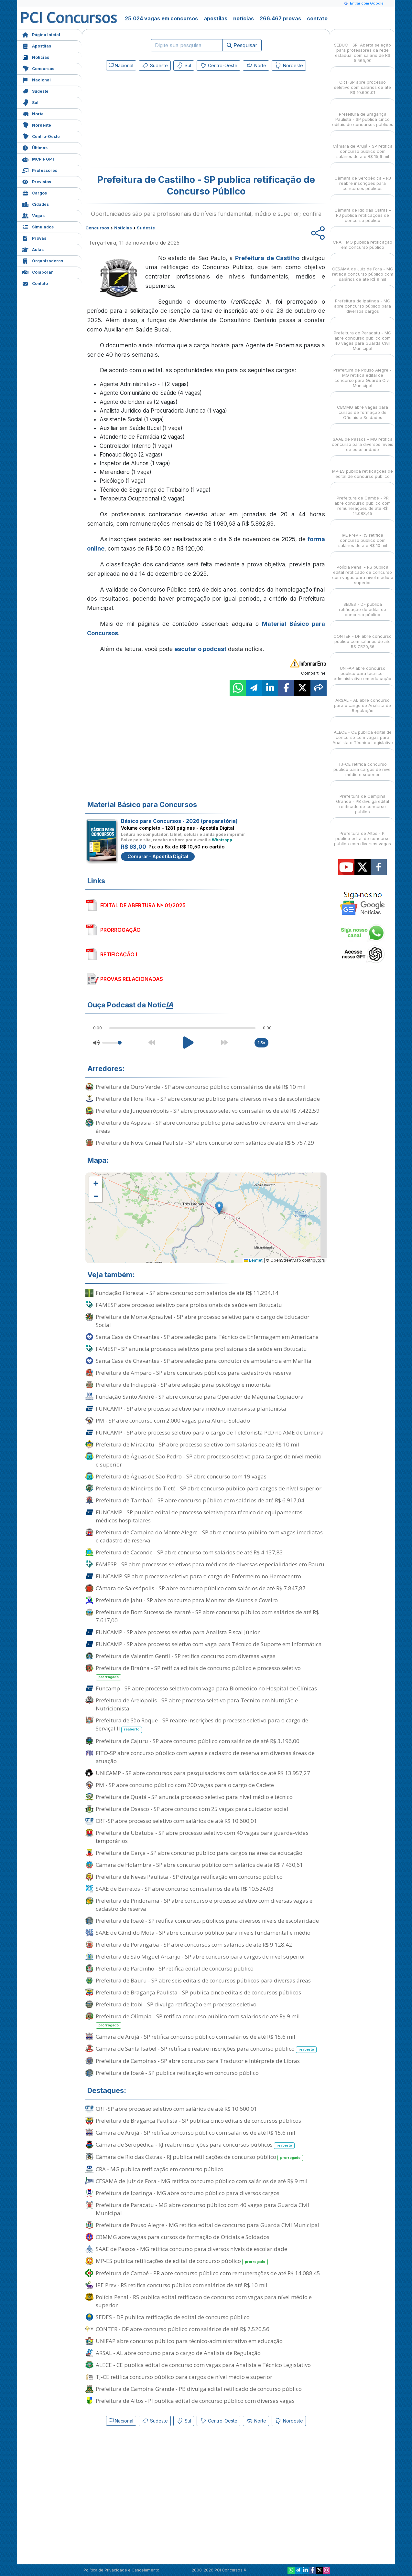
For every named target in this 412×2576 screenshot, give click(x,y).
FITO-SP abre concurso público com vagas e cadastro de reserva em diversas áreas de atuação (205, 1757)
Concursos (38, 68)
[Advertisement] (153, 120)
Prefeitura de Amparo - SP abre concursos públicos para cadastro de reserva (194, 1372)
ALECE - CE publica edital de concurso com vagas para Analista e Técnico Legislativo (203, 2365)
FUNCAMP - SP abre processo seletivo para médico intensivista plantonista (191, 1408)
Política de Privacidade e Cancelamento (121, 2570)
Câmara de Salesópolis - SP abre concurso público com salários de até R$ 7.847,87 (201, 1588)
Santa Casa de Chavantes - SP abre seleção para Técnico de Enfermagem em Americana (207, 1337)
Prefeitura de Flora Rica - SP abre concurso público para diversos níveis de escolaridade (208, 1098)
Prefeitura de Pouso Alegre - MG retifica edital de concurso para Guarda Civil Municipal (208, 2225)
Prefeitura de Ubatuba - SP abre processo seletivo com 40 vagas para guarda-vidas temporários (202, 1837)
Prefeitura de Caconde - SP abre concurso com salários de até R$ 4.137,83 (189, 1552)
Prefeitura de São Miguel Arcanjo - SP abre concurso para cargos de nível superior (200, 1956)
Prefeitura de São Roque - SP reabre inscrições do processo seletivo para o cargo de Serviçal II (202, 1725)
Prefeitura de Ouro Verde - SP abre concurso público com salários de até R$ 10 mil (201, 1086)
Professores (39, 170)
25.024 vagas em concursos (161, 18)
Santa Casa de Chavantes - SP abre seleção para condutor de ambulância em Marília (203, 1360)
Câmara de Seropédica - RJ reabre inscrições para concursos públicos (195, 2145)
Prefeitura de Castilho (267, 258)
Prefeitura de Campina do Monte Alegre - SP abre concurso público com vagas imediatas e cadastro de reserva (209, 1536)
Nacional (36, 79)
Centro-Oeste (41, 136)
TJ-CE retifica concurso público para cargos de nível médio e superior (184, 2377)
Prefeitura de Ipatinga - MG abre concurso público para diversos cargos (187, 2193)
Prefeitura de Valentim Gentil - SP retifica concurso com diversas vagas (186, 1656)
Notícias (35, 57)
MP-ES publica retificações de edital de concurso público (182, 2261)
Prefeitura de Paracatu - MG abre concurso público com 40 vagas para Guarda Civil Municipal (202, 2209)
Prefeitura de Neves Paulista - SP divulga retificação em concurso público (189, 1876)
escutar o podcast (200, 649)
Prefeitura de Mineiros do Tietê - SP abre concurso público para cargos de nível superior (208, 1488)
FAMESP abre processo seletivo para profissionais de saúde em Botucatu (189, 1305)
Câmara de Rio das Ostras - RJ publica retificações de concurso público (199, 2157)
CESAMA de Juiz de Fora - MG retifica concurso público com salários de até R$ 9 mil (202, 2181)
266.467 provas (280, 18)
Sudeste (35, 91)
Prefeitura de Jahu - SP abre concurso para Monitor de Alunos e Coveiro (187, 1600)
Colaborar (37, 271)
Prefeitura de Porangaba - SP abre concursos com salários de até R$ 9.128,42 (194, 1944)
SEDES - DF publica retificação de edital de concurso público (173, 2317)
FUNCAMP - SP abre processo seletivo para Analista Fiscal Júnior (178, 1632)
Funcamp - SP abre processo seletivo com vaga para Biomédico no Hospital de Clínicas (206, 1688)
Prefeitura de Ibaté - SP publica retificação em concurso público (177, 2073)
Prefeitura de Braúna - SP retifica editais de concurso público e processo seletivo (198, 1672)
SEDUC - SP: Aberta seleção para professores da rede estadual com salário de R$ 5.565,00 (362, 47)
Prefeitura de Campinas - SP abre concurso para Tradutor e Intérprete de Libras (198, 2061)
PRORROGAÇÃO (120, 930)
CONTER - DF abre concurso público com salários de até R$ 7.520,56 (182, 2329)
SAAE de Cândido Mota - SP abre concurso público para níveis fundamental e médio (203, 1932)
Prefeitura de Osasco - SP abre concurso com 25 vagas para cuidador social (192, 1809)
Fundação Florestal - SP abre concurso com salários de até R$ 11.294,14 (187, 1293)
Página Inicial (41, 34)
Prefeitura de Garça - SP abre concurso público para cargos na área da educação (199, 1852)
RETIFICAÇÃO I (118, 954)
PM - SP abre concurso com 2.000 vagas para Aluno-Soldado (173, 1420)
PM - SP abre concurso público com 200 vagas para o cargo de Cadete (185, 1785)
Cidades (35, 204)
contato (317, 18)
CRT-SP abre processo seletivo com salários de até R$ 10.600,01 (176, 1820)
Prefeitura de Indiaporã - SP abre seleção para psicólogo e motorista (183, 1384)
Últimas (35, 147)
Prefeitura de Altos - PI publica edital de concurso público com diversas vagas (195, 2400)
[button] (95, 1182)
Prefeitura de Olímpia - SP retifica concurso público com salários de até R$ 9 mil (198, 2021)
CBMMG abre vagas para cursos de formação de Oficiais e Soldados (182, 2237)
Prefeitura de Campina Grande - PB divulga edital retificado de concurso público (199, 2388)
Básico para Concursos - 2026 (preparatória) (179, 821)
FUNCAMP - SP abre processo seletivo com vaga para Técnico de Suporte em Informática (209, 1644)
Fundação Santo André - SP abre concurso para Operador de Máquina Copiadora (200, 1396)
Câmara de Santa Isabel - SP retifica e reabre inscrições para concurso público (206, 2049)
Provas (34, 238)
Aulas (33, 249)
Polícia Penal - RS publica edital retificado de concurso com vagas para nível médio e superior (204, 2301)
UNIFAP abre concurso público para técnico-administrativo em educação (189, 2341)
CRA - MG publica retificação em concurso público (159, 2169)
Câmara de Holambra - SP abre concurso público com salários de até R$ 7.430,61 (199, 1864)
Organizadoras (42, 260)
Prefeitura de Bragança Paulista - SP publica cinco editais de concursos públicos (198, 1992)
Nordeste (36, 125)
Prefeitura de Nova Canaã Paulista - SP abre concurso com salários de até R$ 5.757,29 (205, 1142)
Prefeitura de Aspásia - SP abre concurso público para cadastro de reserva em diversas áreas (207, 1126)
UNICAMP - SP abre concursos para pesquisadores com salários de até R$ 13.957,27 (203, 1773)
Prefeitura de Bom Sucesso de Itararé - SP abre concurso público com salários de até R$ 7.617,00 (207, 1616)
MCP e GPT (38, 158)
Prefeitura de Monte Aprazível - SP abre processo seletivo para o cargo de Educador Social (202, 1321)
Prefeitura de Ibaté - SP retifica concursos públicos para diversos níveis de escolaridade (207, 1920)
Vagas (33, 215)
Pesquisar (242, 45)
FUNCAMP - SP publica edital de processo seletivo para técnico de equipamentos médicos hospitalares (199, 1516)
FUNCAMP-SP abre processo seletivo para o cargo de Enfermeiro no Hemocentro (198, 1576)
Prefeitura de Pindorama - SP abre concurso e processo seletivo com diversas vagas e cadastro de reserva (204, 1904)
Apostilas (36, 45)
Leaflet (253, 1260)
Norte (33, 113)
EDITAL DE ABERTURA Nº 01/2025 (143, 905)
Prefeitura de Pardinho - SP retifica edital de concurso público (175, 1968)
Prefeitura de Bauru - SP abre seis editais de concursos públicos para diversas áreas (203, 1980)
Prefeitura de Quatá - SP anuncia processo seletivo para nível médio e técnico (194, 1797)
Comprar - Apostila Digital (157, 856)
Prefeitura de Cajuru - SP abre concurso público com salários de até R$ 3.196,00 (197, 1741)
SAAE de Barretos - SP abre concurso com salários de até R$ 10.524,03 (185, 1888)
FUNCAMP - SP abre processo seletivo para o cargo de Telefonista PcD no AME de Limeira (210, 1432)
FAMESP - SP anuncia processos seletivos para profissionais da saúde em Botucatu (201, 1348)
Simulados (38, 226)
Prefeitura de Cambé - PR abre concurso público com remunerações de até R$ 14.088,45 (208, 2273)
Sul (30, 102)
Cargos (34, 192)
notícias (243, 18)
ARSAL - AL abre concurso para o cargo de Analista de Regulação (178, 2353)
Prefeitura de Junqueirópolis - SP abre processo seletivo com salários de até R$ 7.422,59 (208, 1110)
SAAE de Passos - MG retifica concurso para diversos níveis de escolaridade (191, 2249)
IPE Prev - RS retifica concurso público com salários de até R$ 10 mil (181, 2285)
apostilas (215, 18)
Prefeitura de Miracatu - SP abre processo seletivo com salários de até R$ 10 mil (197, 1444)
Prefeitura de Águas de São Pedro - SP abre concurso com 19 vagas (181, 1476)
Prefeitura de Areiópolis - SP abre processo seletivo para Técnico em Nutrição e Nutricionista (197, 1704)
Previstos (36, 181)
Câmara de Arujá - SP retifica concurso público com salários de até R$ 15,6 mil (195, 2036)
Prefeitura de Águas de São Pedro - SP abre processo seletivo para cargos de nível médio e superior (208, 1460)
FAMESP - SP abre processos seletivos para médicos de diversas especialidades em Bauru (210, 1564)
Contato (35, 283)
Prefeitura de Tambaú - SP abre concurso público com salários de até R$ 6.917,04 (200, 1500)
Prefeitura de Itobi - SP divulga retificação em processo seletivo (176, 2004)
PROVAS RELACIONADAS (131, 979)
